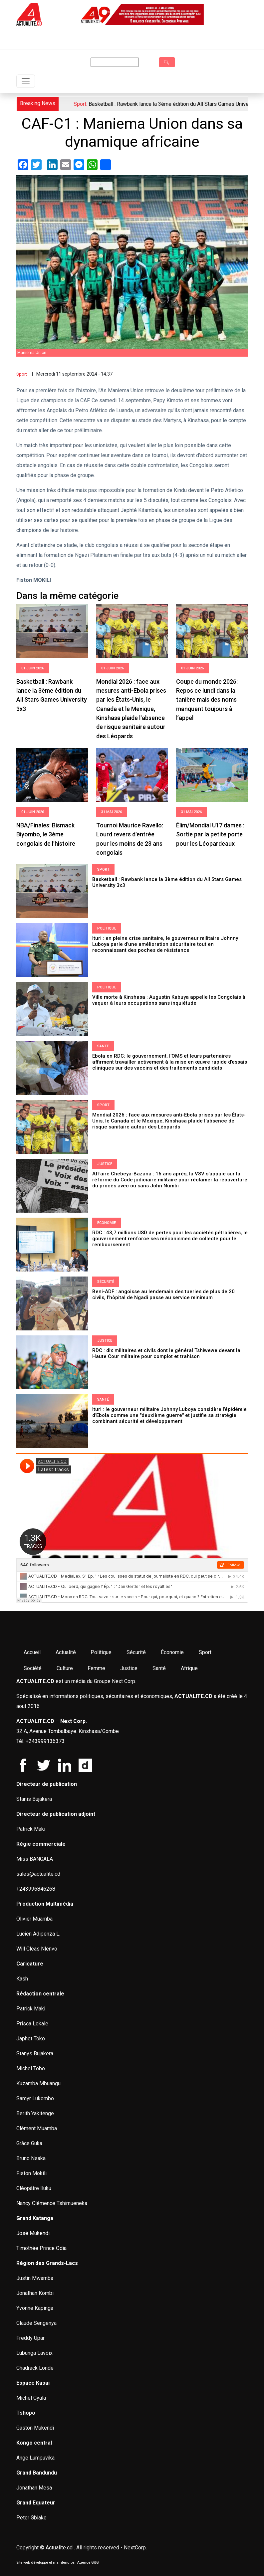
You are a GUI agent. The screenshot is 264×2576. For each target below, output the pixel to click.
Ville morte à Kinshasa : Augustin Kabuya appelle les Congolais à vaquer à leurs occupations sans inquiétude (168, 1000)
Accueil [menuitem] (32, 1652)
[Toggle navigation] (25, 81)
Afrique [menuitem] (189, 1668)
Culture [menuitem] (65, 1668)
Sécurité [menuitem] (136, 1652)
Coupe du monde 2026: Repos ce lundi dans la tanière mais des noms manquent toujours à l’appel (207, 699)
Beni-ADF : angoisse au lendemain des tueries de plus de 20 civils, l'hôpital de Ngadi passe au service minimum (163, 1294)
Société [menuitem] (33, 1668)
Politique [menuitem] (101, 1652)
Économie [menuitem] (172, 1652)
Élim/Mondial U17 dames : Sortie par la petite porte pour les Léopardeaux (210, 834)
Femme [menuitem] (96, 1668)
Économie (106, 1223)
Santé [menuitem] (159, 1668)
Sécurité (105, 1282)
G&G (95, 2562)
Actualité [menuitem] (66, 1652)
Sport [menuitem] (205, 1652)
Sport (21, 374)
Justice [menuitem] (128, 1668)
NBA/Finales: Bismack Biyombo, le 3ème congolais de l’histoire (45, 834)
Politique (106, 928)
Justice (104, 1164)
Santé (103, 1046)
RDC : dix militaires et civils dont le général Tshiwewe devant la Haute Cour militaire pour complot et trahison (166, 1353)
